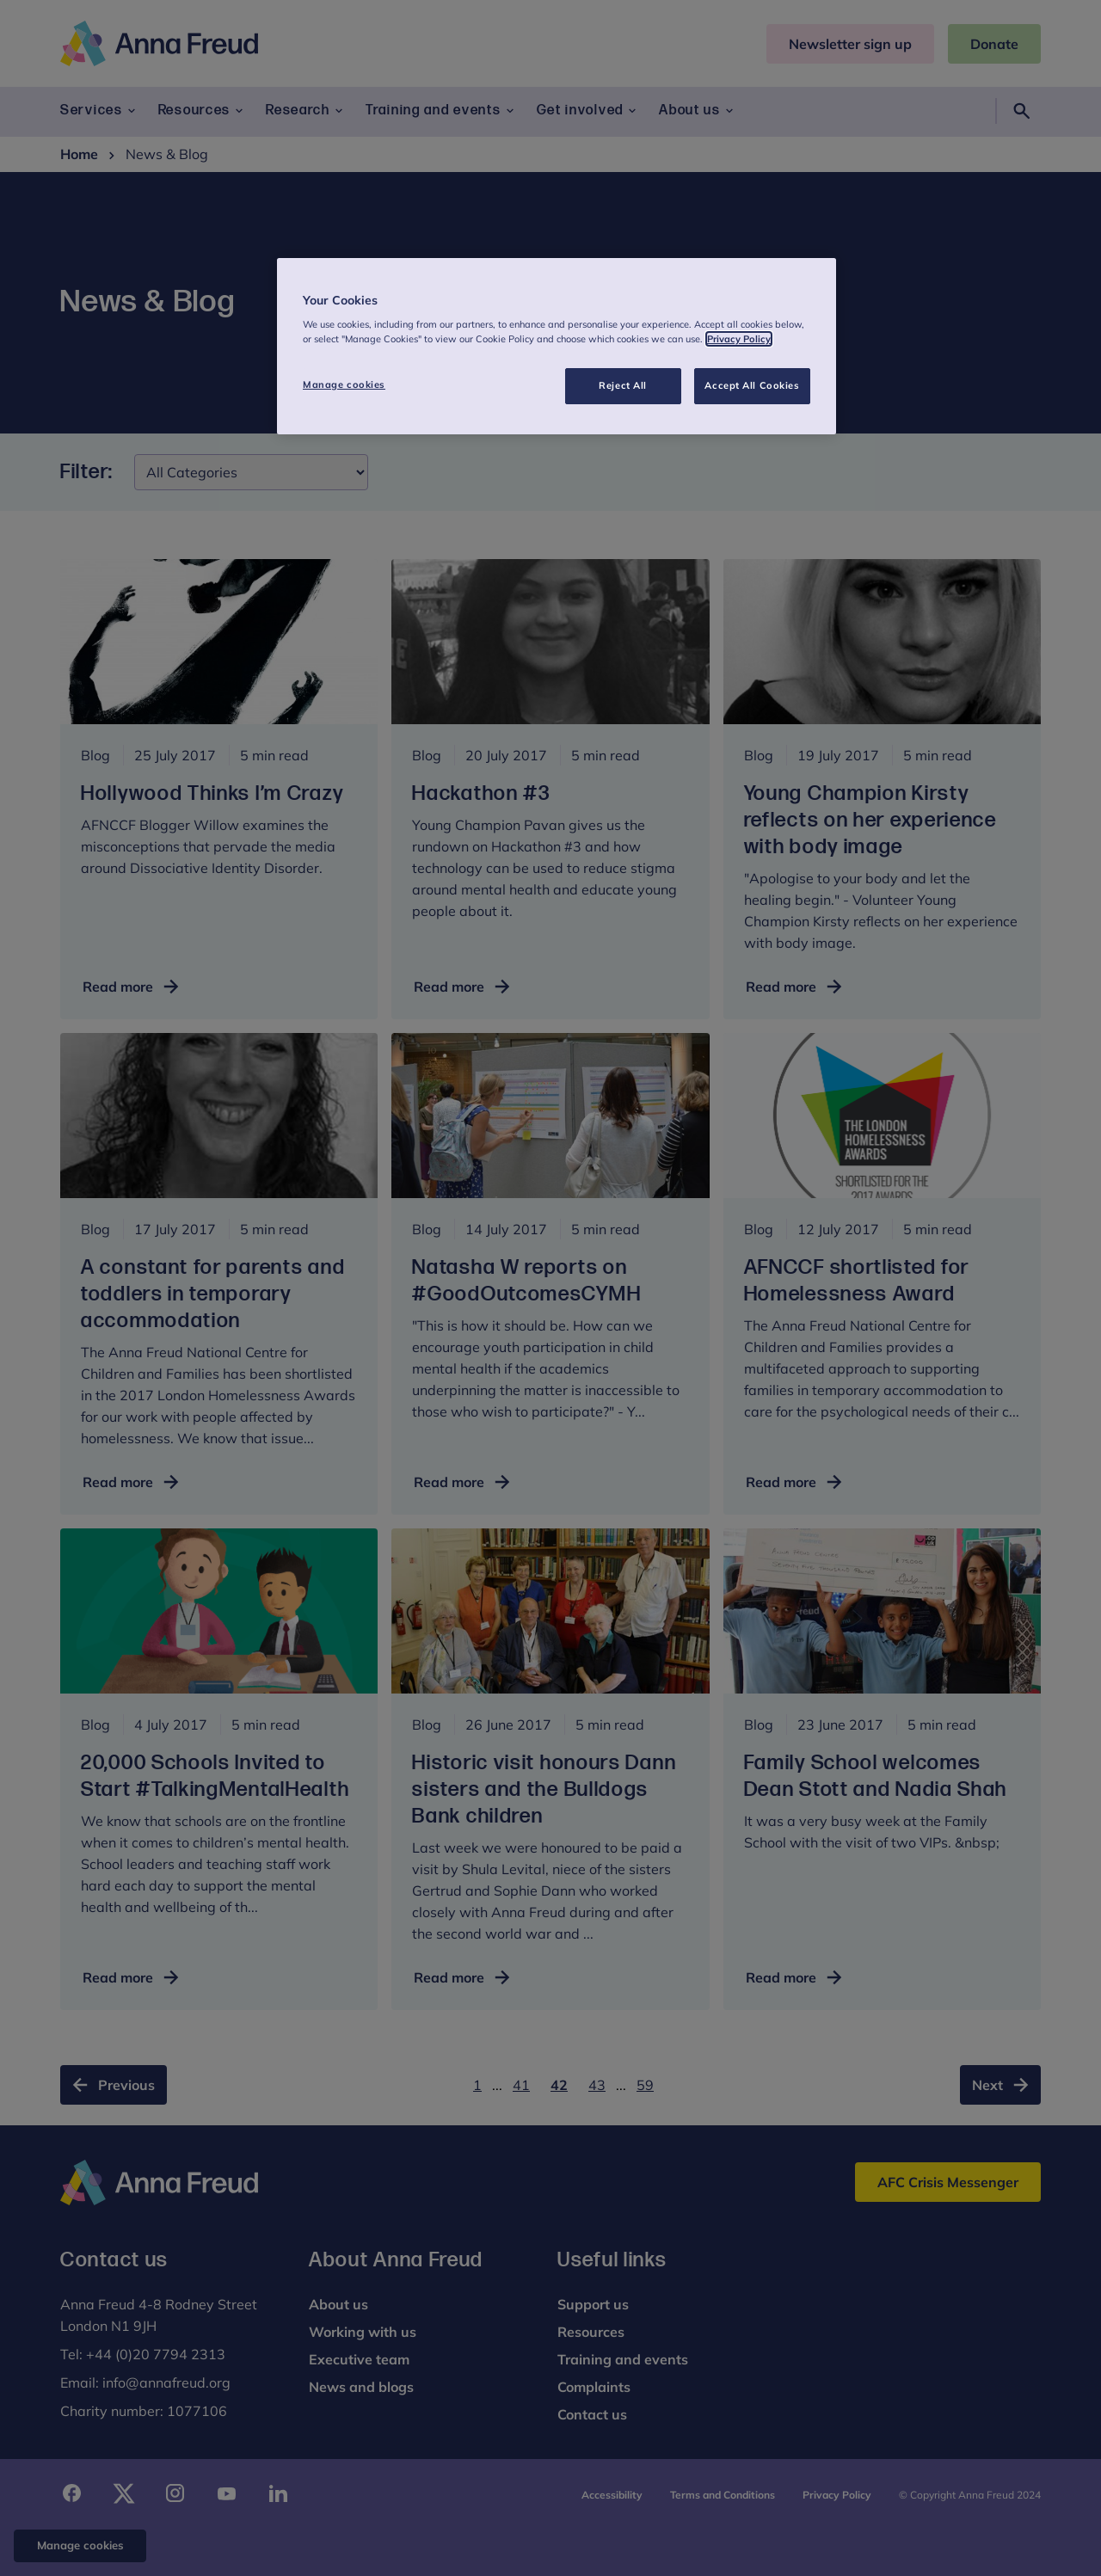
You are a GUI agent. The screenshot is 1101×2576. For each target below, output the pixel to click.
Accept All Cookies (751, 385)
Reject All (623, 385)
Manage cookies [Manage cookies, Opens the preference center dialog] (344, 384)
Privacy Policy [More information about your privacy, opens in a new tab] (739, 339)
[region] (556, 346)
